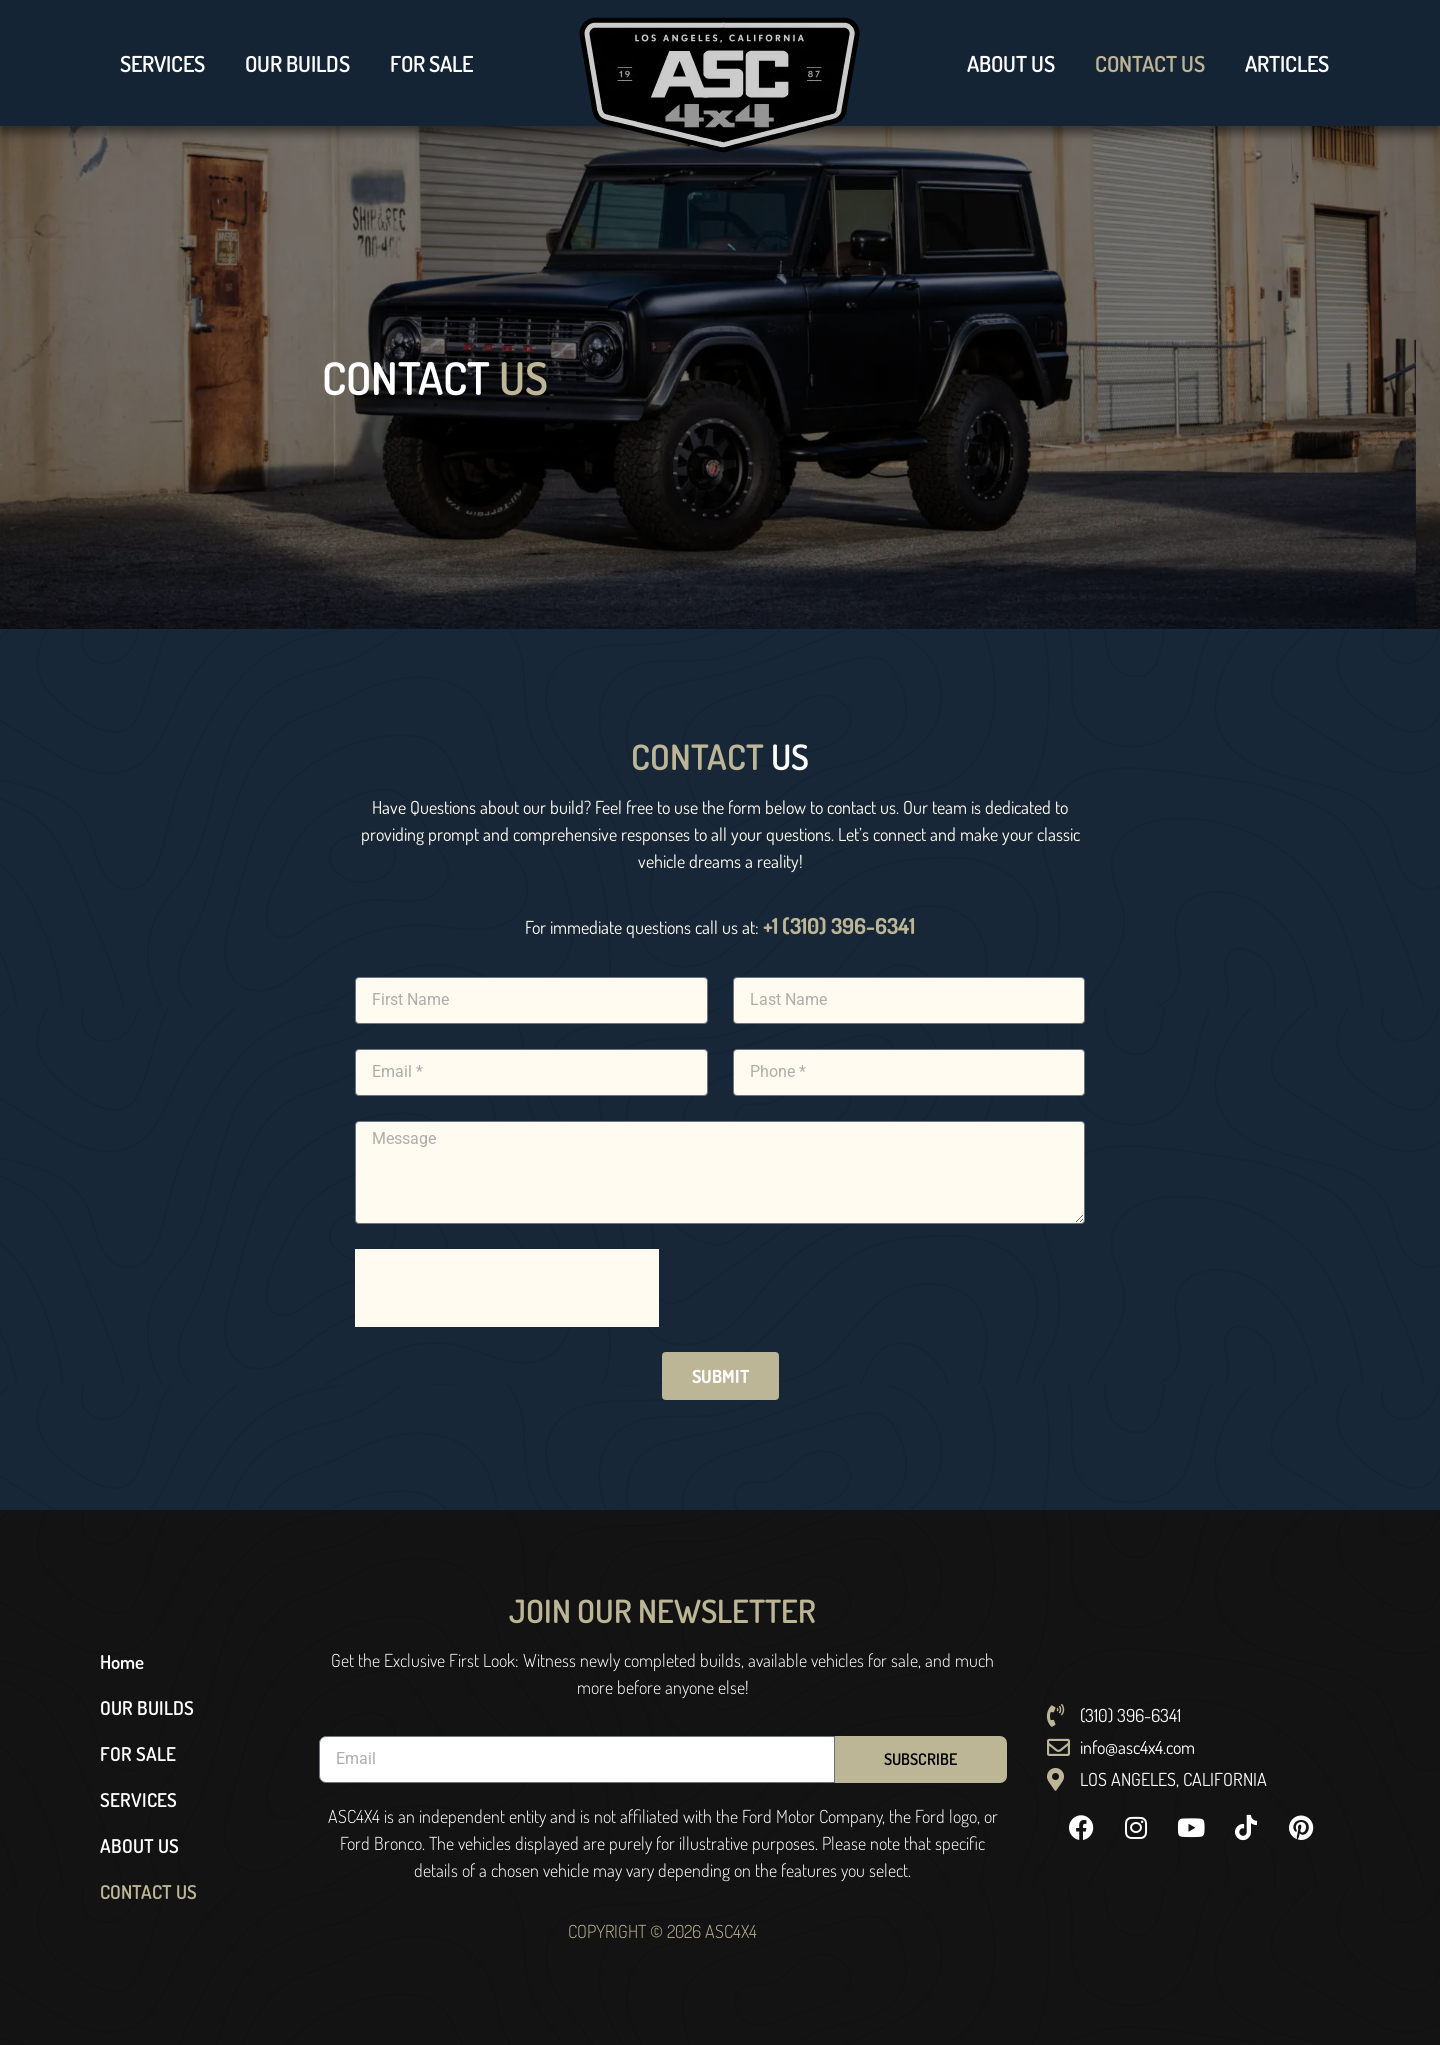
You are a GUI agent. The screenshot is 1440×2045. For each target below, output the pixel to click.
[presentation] (507, 1288)
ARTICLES (1287, 63)
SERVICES (162, 63)
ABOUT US (1011, 63)
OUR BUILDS (297, 63)
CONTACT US (1150, 63)
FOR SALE (431, 63)
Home (122, 1661)
